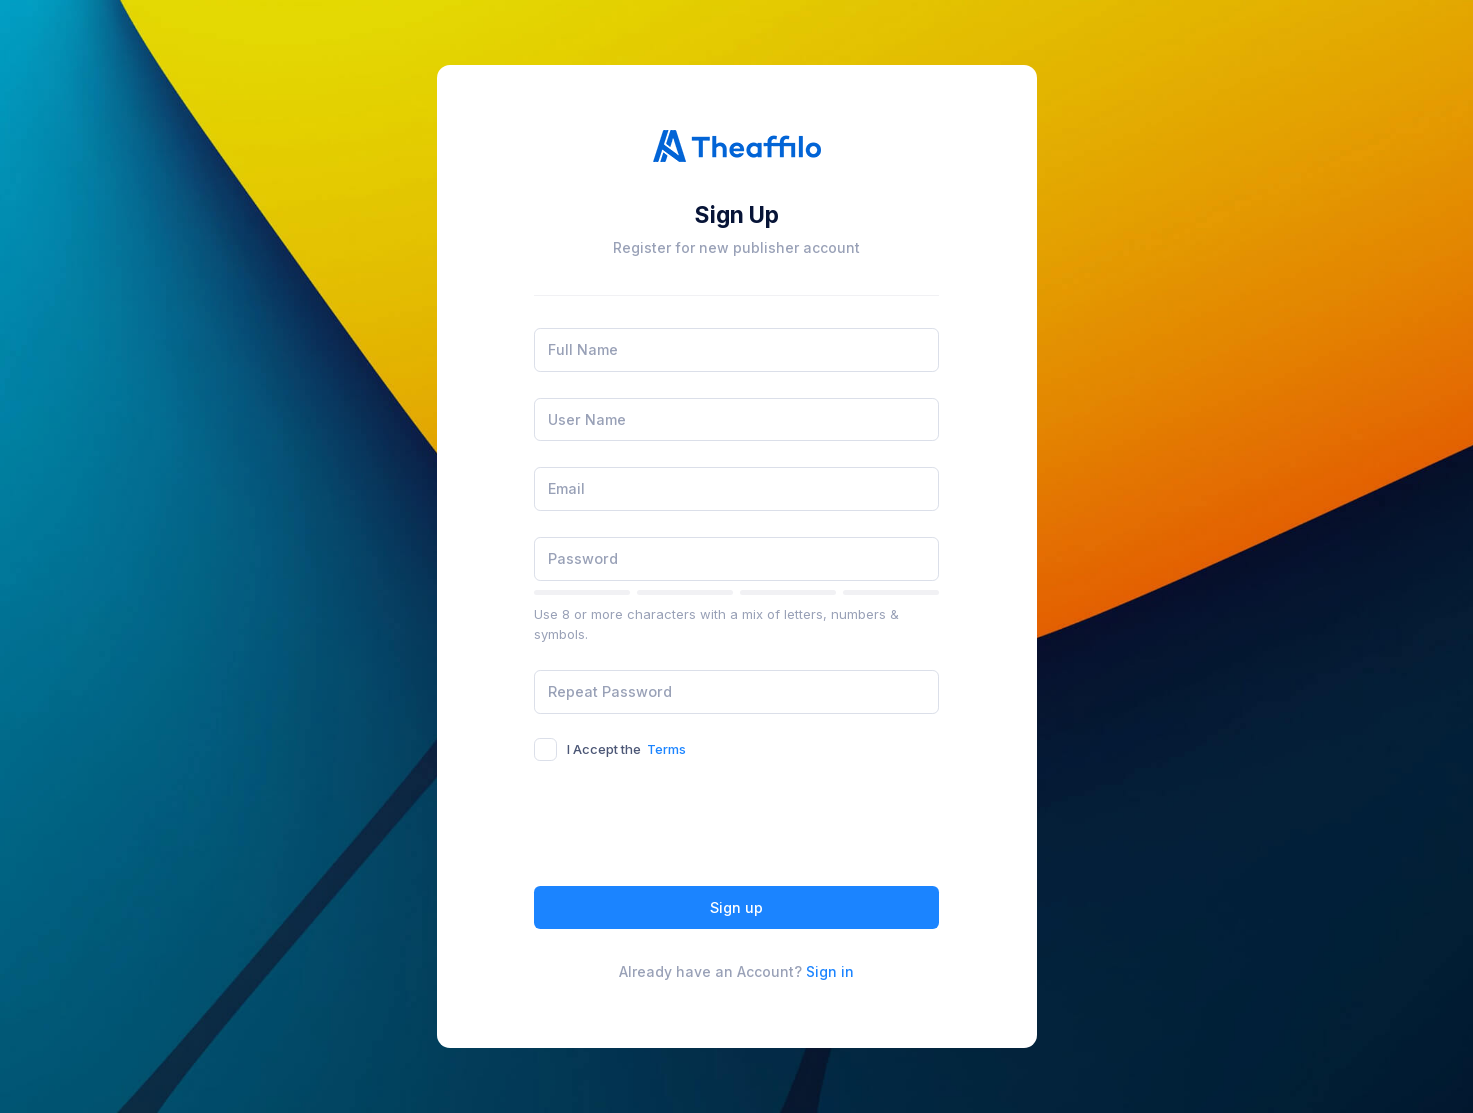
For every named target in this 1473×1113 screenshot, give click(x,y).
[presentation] (686, 827)
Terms (666, 749)
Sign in (830, 971)
